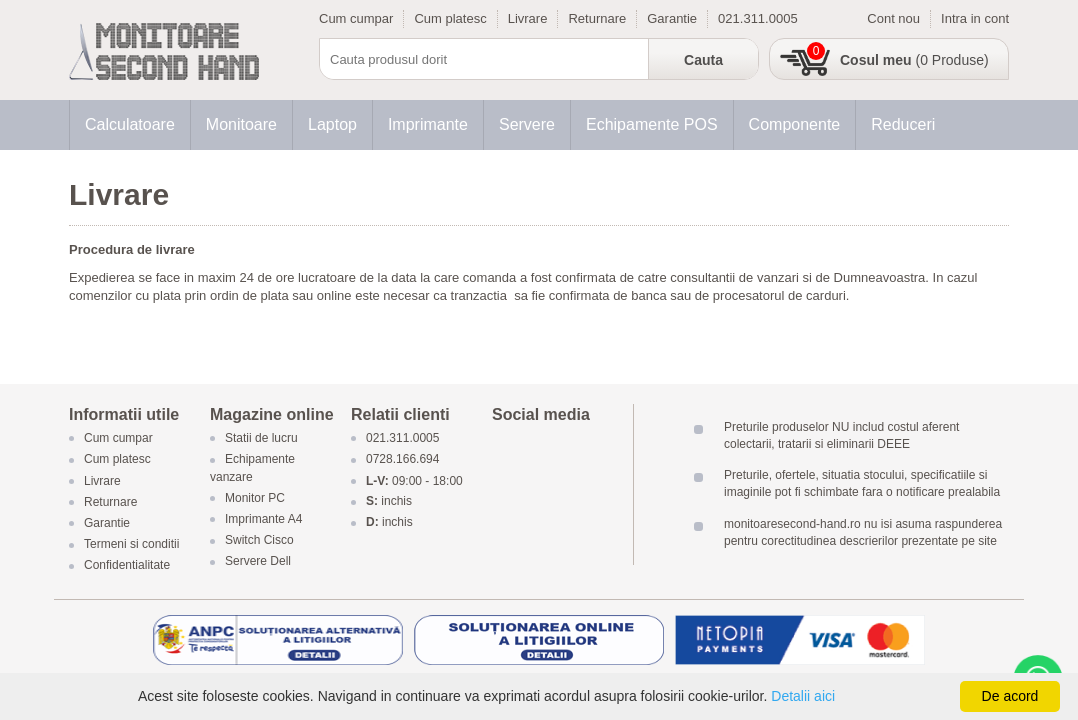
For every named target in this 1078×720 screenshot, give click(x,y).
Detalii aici (803, 696)
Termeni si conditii (131, 545)
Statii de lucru (261, 439)
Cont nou (893, 18)
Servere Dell (259, 562)
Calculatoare (130, 124)
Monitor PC (255, 498)
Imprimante (428, 124)
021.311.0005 (758, 18)
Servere (527, 124)
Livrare (528, 18)
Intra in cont (975, 18)
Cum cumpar (356, 18)
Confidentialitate (127, 566)
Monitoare (241, 124)
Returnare (597, 18)
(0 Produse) (914, 60)
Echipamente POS (652, 124)
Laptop (332, 124)
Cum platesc (450, 18)
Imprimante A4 (263, 519)
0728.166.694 (402, 460)
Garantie (672, 18)
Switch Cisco (259, 541)
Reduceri (903, 124)
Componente (795, 124)
